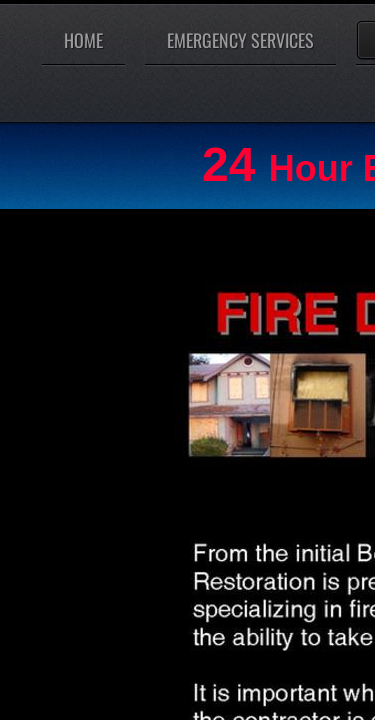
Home (83, 40)
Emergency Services (240, 40)
